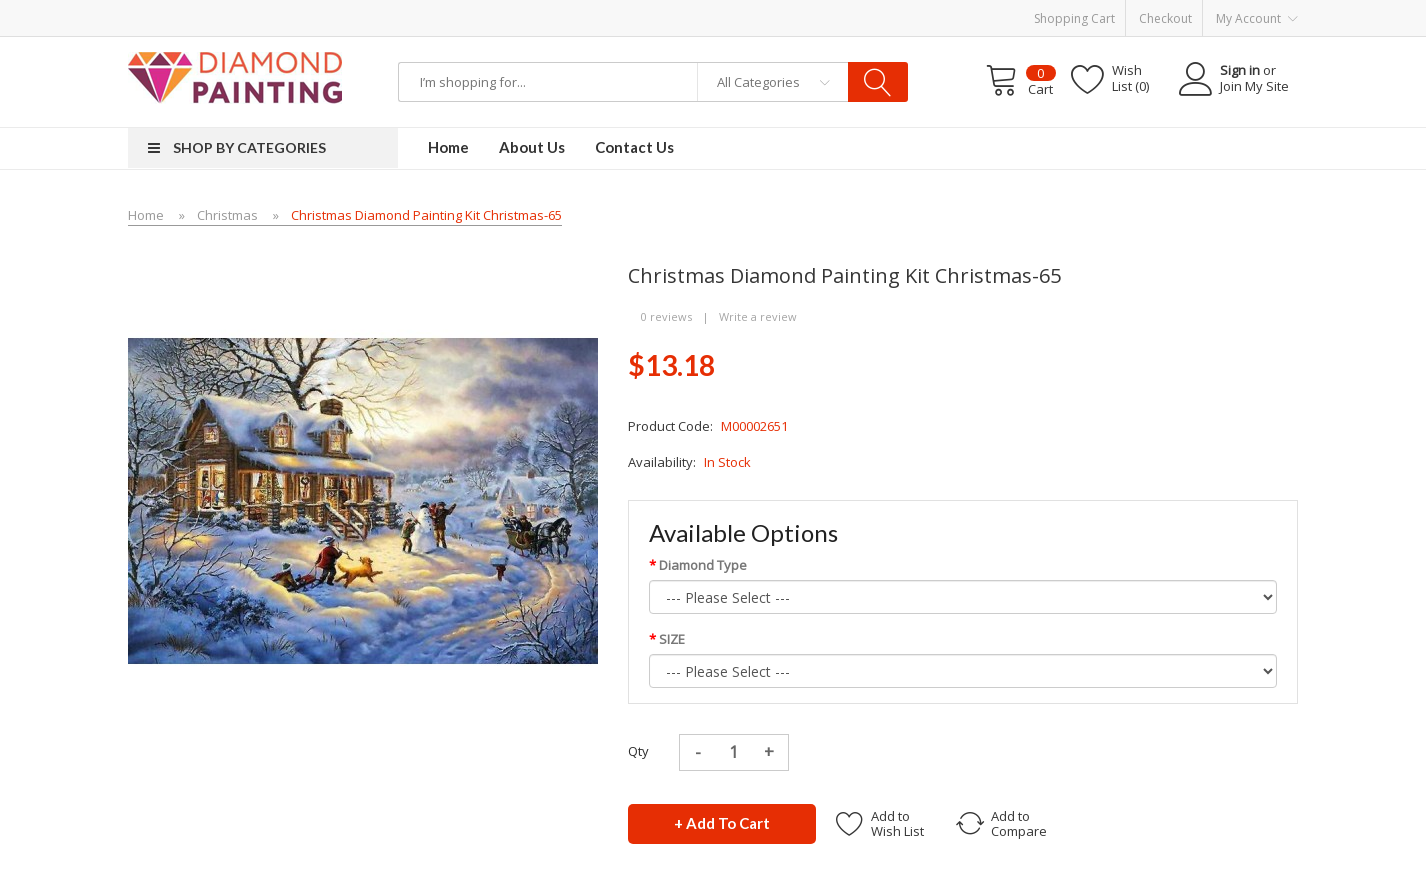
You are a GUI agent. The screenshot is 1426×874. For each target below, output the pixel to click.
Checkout (1165, 18)
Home (146, 215)
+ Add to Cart (722, 823)
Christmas (227, 215)
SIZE (672, 639)
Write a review (758, 316)
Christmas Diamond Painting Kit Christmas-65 (426, 215)
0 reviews (666, 316)
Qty (638, 751)
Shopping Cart (1074, 18)
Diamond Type (703, 565)
